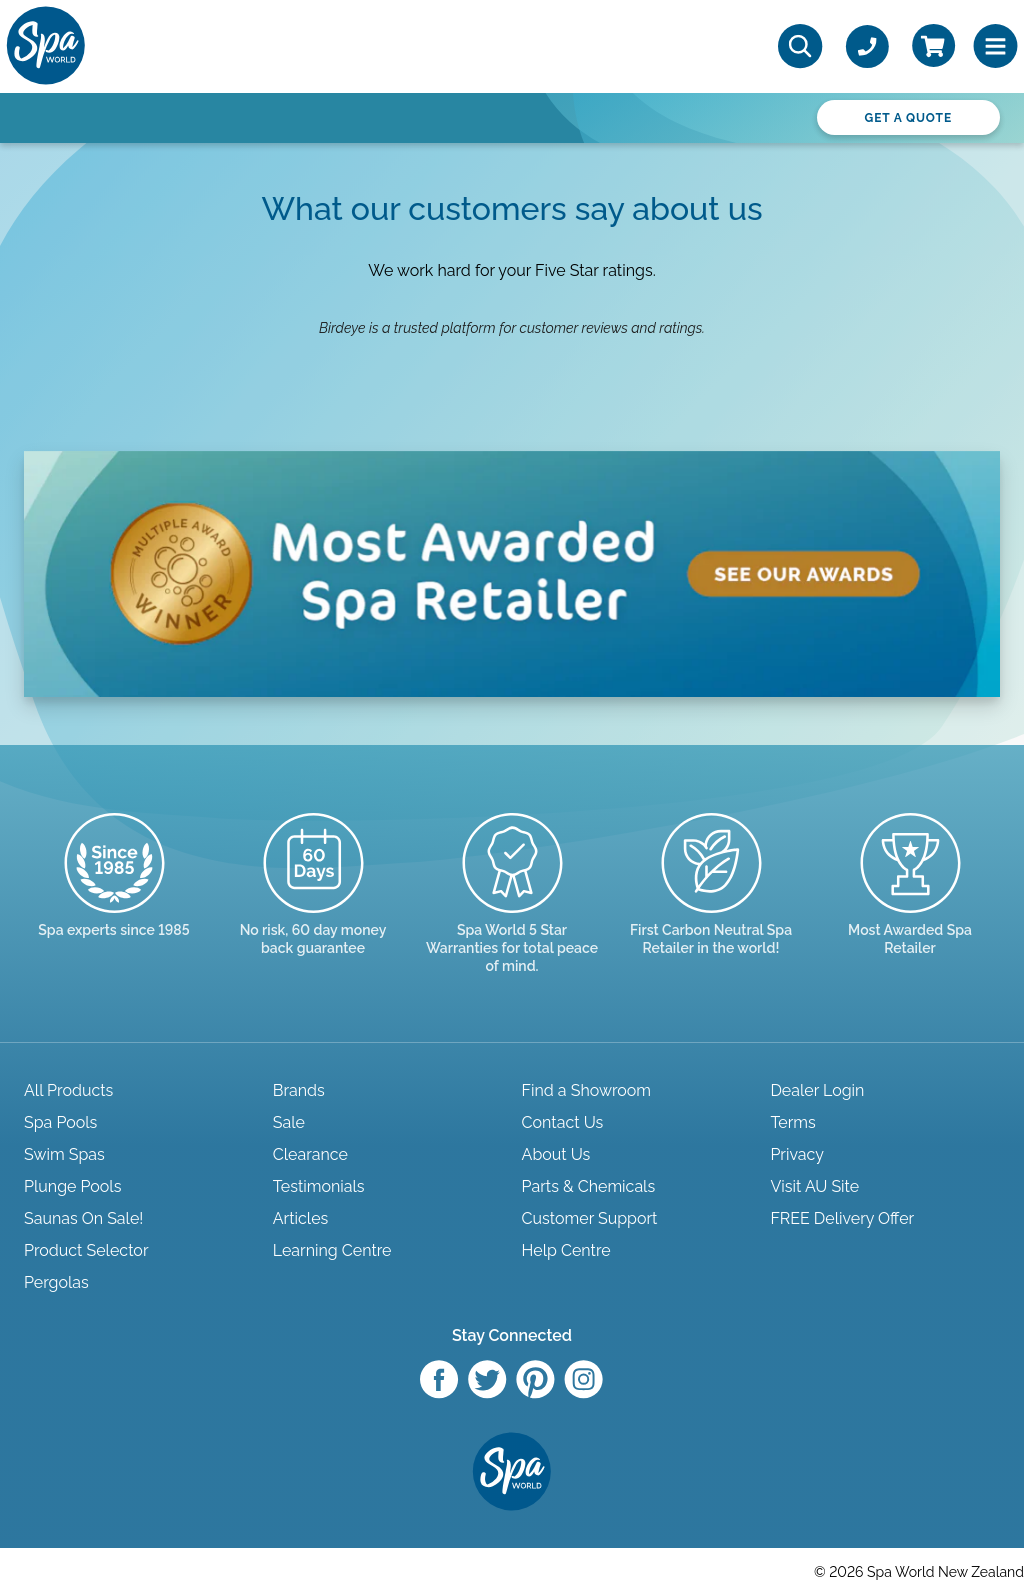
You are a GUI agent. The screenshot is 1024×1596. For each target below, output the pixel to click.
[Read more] (313, 902)
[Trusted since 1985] (114, 893)
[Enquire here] (910, 902)
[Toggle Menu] (995, 46)
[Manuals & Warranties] (512, 912)
